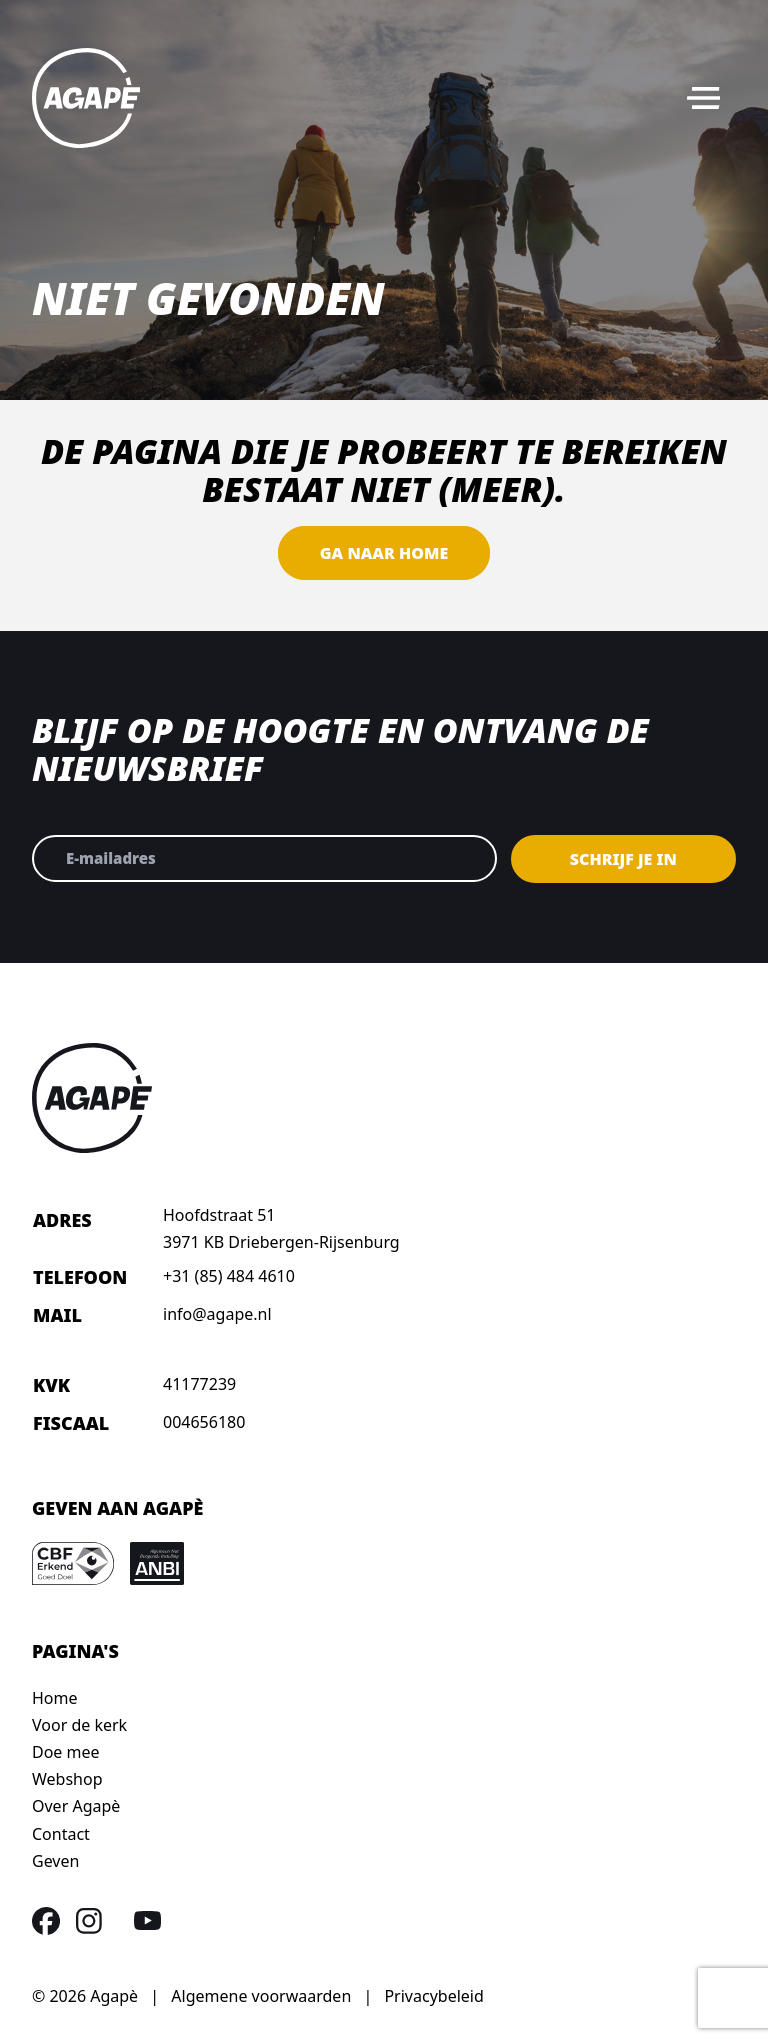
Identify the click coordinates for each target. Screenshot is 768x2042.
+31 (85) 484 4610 (229, 1276)
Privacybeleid (433, 1996)
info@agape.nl (217, 1314)
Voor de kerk (79, 1725)
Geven (55, 1861)
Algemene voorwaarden (261, 1996)
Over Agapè (76, 1806)
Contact (61, 1834)
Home (55, 1698)
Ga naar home (384, 553)
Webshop (67, 1779)
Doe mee (66, 1752)
